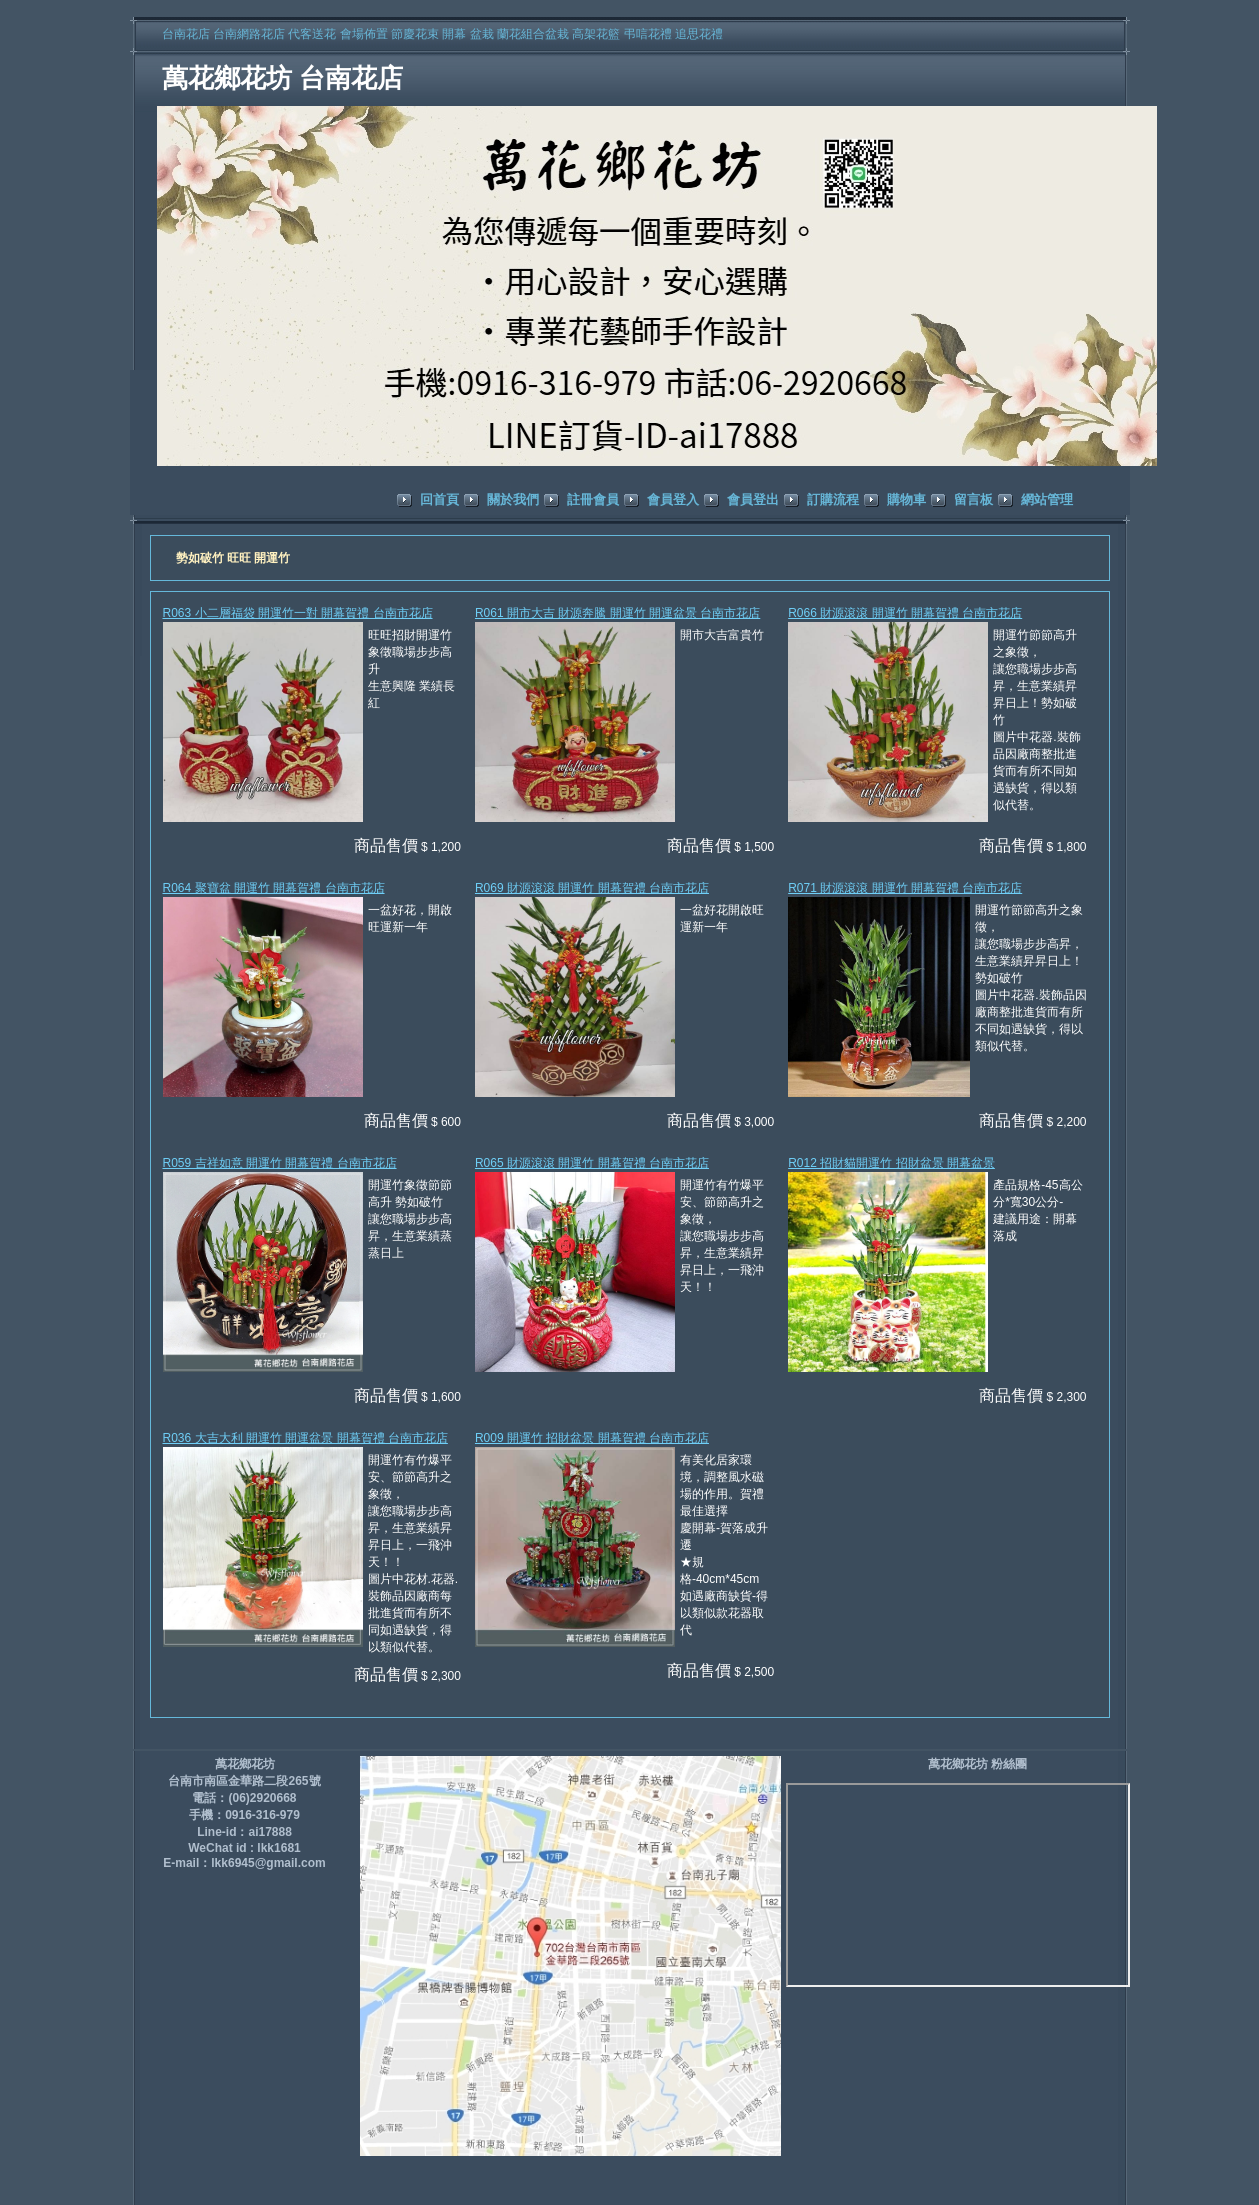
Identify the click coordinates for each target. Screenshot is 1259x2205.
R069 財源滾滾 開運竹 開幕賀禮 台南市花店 (592, 888)
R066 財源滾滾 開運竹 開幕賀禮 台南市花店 (905, 613)
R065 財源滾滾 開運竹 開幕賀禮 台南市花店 (592, 1163)
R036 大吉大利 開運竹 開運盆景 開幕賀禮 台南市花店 (305, 1438)
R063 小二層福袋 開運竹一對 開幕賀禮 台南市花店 (298, 613)
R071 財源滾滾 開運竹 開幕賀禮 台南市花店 (905, 888)
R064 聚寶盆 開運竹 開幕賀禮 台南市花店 (274, 888)
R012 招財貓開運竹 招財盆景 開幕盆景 (891, 1163)
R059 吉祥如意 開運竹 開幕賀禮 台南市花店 (280, 1163)
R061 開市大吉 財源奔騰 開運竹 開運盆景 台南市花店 (617, 613)
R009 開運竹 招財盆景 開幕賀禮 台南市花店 (592, 1438)
